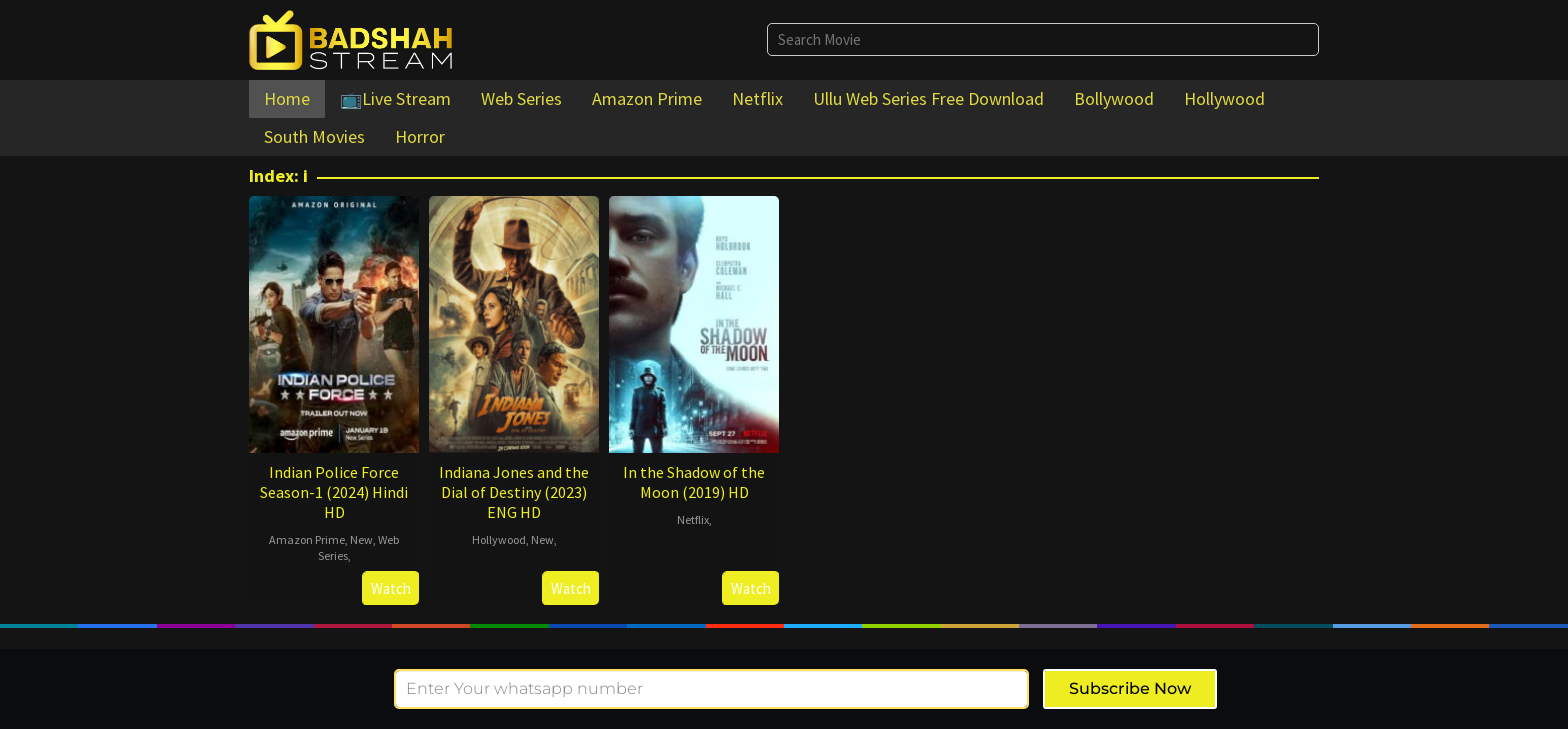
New (361, 539)
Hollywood (499, 539)
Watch (391, 588)
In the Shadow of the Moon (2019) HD (694, 482)
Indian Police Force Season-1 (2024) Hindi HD (334, 492)
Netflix (693, 519)
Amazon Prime (307, 539)
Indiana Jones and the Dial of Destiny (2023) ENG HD (514, 492)
